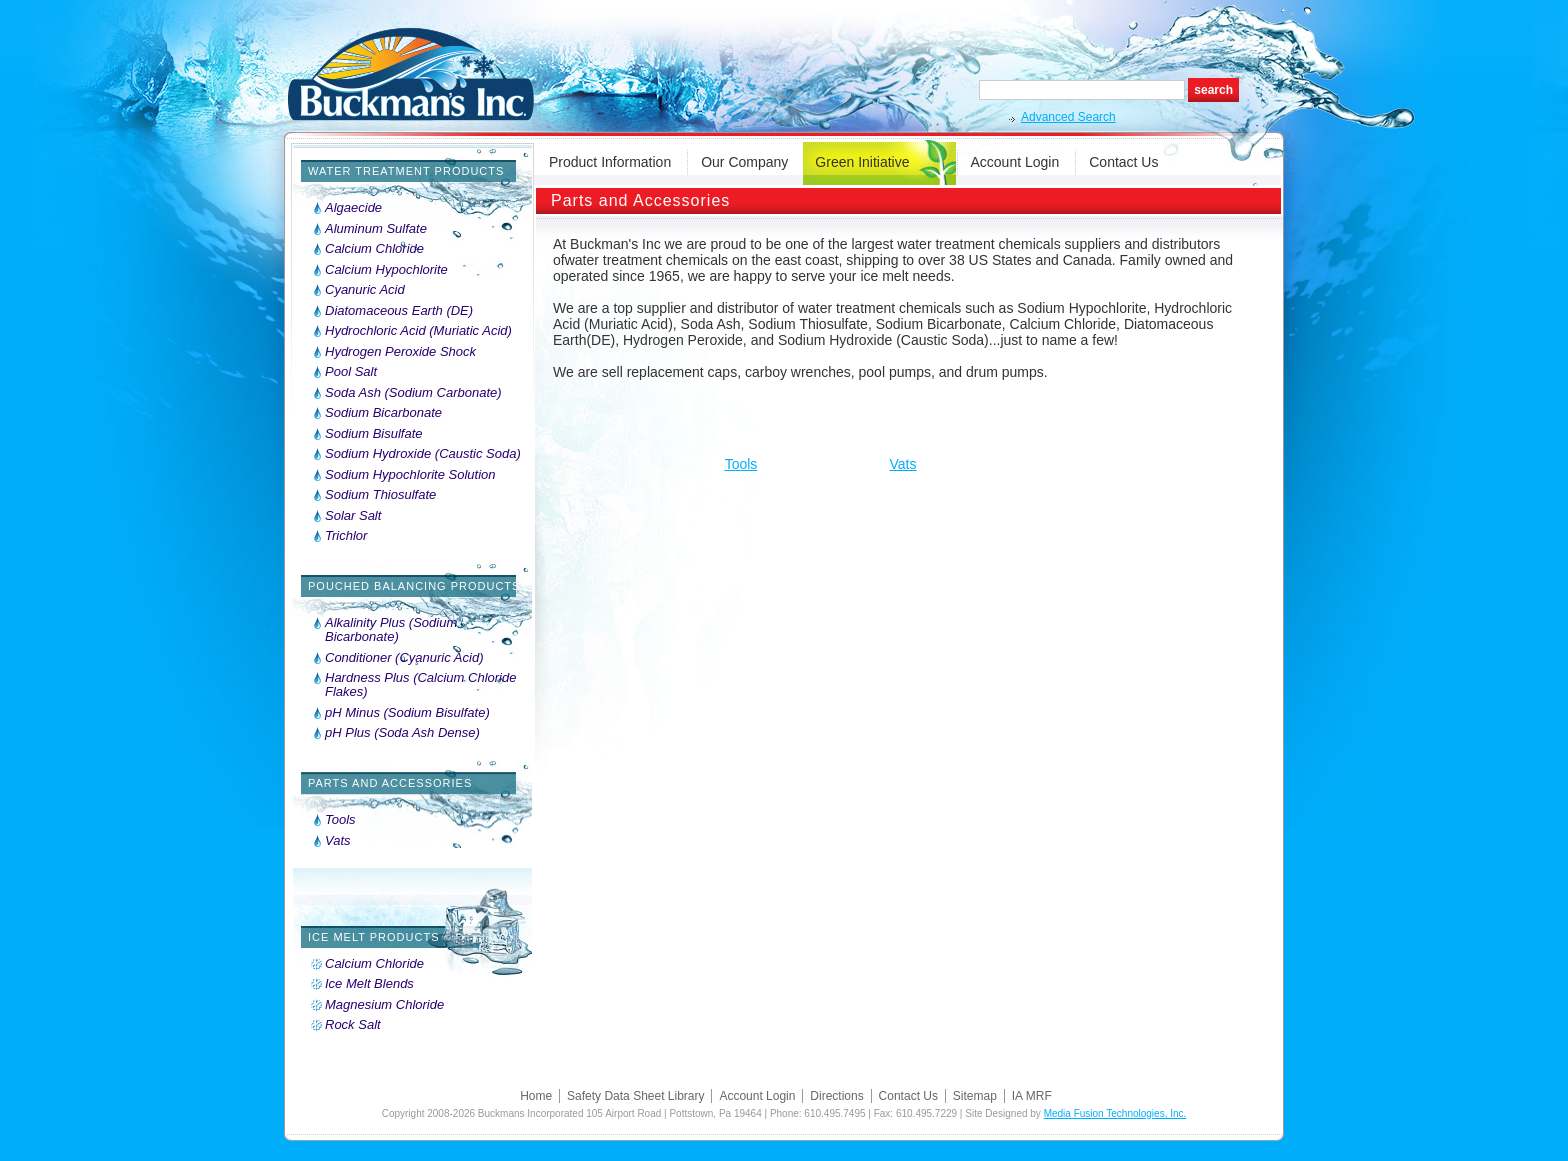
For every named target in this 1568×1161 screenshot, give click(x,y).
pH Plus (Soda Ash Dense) (402, 733)
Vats (338, 841)
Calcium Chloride (374, 249)
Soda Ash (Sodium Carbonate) (413, 393)
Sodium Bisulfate (374, 434)
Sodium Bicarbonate (383, 413)
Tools (340, 820)
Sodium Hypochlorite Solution (410, 475)
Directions (836, 1096)
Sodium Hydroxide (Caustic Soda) (423, 454)
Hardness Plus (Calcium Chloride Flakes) (420, 685)
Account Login (1015, 162)
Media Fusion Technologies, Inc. (1115, 1113)
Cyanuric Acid (365, 290)
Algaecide (353, 208)
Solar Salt (353, 516)
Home (536, 1096)
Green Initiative (862, 162)
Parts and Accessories (390, 783)
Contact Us (1123, 162)
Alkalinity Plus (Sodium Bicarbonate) (391, 630)
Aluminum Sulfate (376, 229)
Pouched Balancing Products (414, 586)
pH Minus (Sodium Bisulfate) (407, 713)
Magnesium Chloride (384, 1005)
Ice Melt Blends (369, 984)
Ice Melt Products (374, 937)
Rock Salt (353, 1025)
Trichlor (346, 536)
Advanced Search (1068, 117)
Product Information (610, 162)
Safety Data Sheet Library (635, 1096)
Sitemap (975, 1096)
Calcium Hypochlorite (386, 270)
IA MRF (1032, 1096)
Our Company (744, 162)
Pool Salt (351, 372)
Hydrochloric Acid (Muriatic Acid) (418, 331)
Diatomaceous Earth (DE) (399, 311)
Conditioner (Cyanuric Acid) (404, 658)
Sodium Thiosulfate (380, 495)
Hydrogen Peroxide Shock (400, 352)
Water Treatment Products (406, 171)
